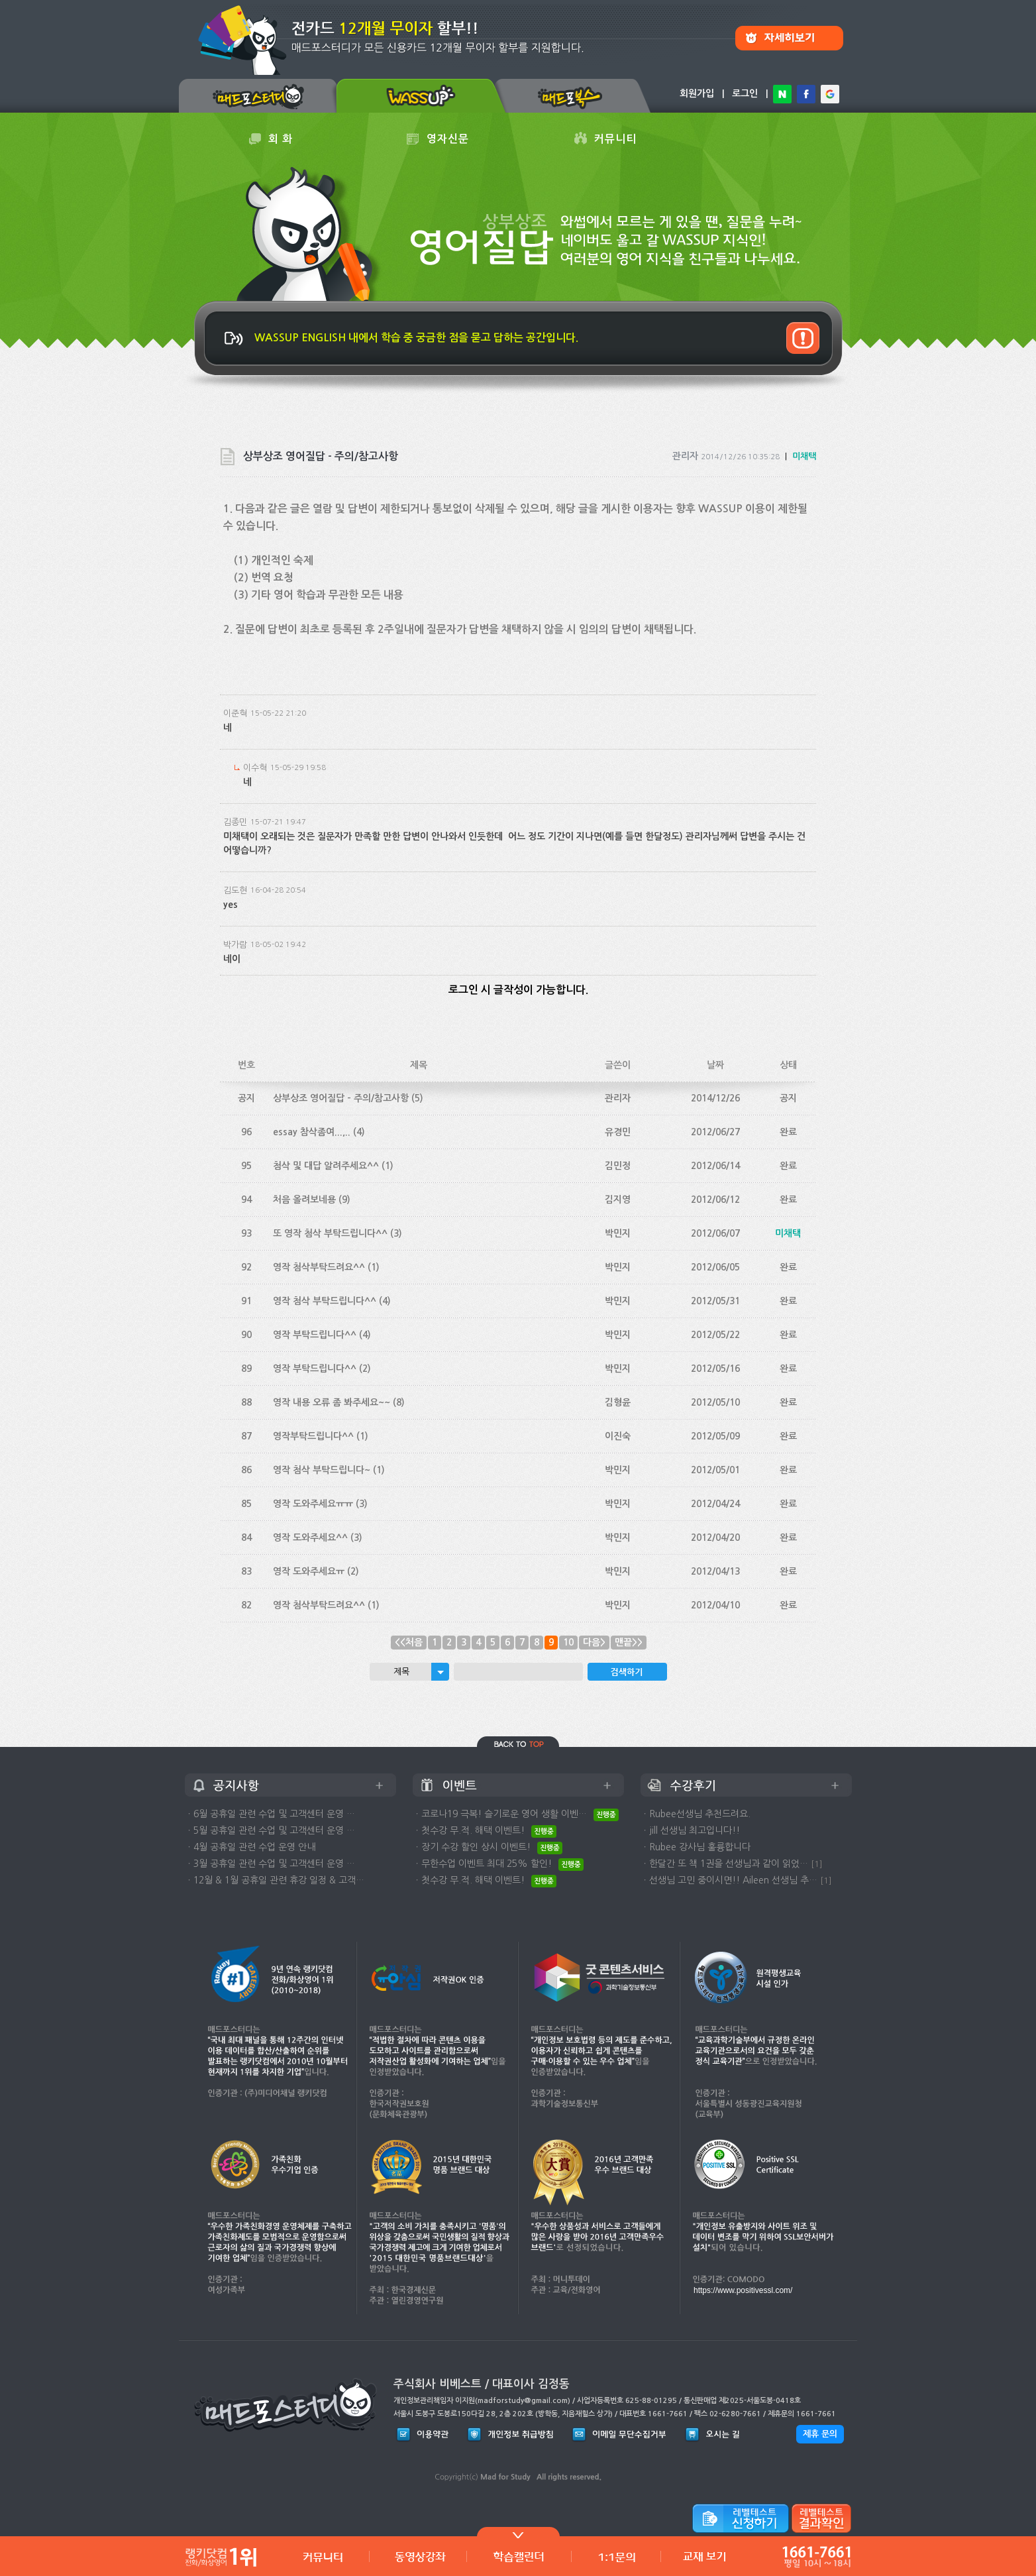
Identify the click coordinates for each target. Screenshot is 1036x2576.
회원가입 (697, 93)
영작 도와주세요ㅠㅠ (313, 1503)
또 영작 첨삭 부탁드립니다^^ (330, 1233)
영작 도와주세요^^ (310, 1537)
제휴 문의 (820, 2434)
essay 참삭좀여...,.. (311, 1132)
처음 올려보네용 (304, 1199)
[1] (817, 1864)
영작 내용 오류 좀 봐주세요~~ (331, 1402)
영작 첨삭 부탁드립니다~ (321, 1470)
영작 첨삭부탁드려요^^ (319, 1267)
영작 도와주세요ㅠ (308, 1571)
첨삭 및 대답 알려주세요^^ (326, 1165)
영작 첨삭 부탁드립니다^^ (324, 1301)
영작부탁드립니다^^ (313, 1436)
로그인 (745, 93)
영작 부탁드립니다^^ (314, 1334)
